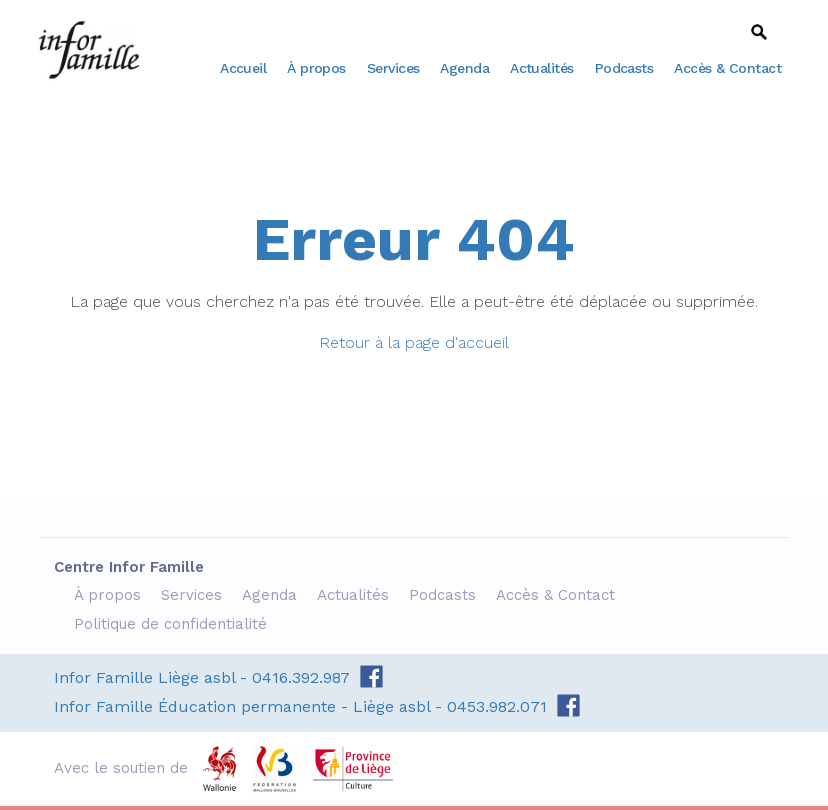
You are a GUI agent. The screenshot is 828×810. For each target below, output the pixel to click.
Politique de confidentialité (173, 624)
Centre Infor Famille (89, 50)
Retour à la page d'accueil (414, 342)
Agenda (464, 68)
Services (393, 68)
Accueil (243, 68)
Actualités (542, 68)
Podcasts (624, 68)
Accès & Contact (727, 68)
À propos (316, 68)
